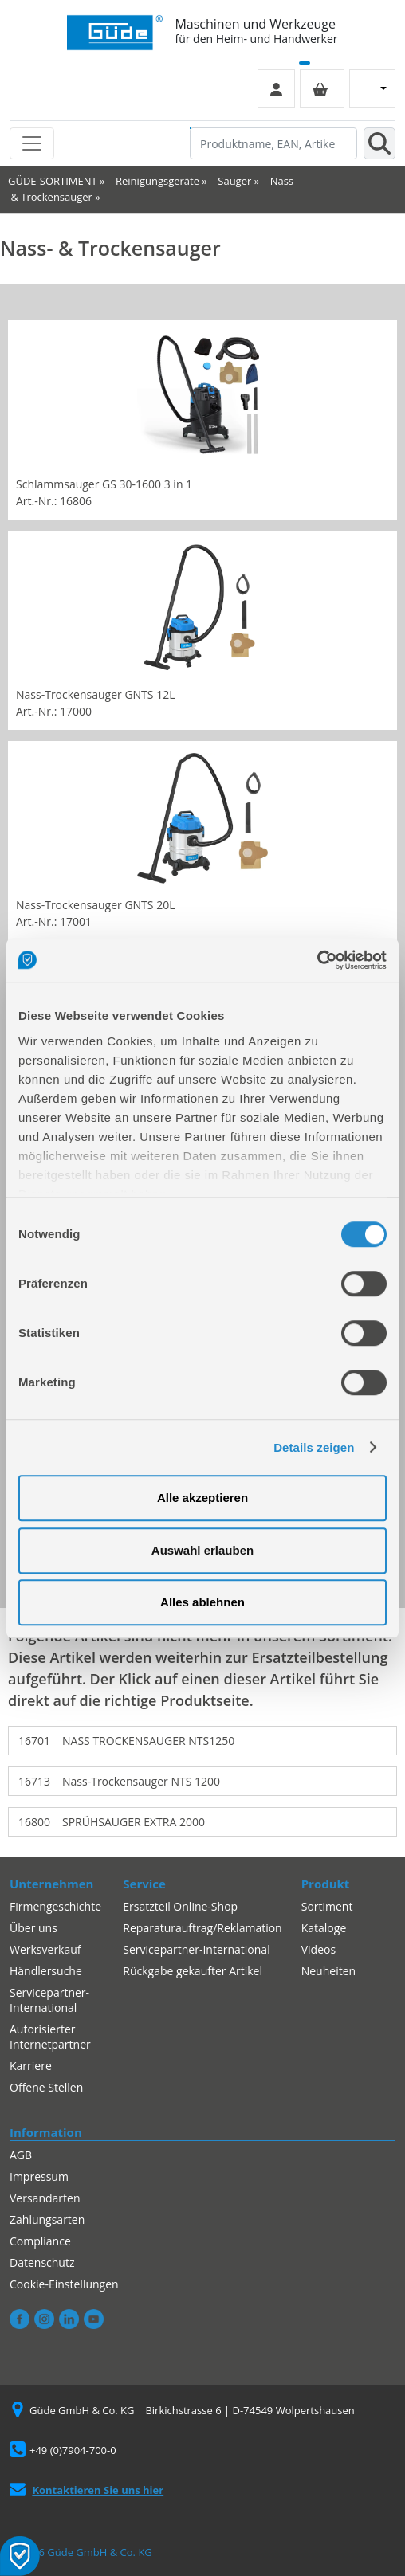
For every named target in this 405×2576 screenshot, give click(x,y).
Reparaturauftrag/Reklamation (202, 1927)
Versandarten (45, 2197)
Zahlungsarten (47, 2219)
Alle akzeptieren (202, 1497)
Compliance (40, 2241)
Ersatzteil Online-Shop (180, 1906)
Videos (318, 1949)
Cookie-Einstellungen (64, 2284)
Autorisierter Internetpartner (50, 2036)
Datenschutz (42, 2262)
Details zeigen (313, 1447)
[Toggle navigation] (32, 143)
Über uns (33, 1927)
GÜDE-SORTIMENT (52, 181)
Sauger (234, 181)
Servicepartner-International (49, 2000)
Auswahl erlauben (202, 1550)
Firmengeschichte (55, 1906)
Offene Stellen (46, 2087)
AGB (21, 2154)
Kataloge (324, 1927)
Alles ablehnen (202, 1602)
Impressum (39, 2176)
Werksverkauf (45, 1949)
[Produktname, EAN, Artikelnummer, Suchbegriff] (273, 143)
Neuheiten (328, 1970)
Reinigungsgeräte (157, 181)
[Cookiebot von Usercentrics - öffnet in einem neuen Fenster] (317, 960)
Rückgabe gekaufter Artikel (192, 1970)
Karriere (31, 2065)
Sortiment (327, 1906)
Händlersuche (46, 1970)
